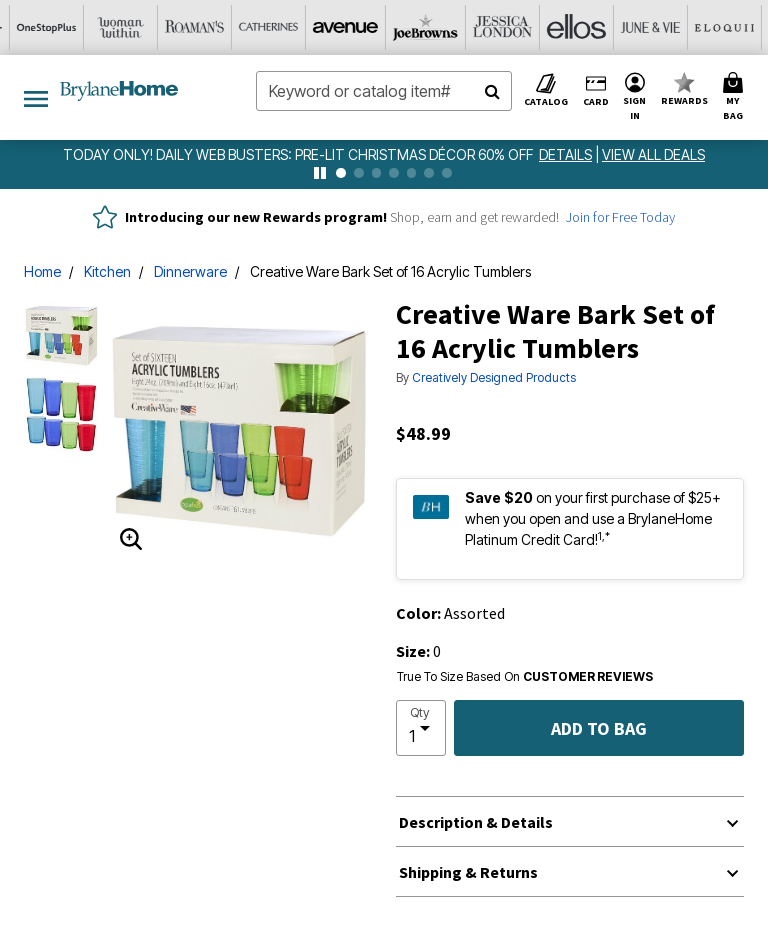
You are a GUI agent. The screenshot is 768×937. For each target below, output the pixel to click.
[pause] (320, 173)
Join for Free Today (620, 217)
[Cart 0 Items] (736, 97)
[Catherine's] (51, 27)
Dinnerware (190, 271)
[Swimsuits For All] (569, 27)
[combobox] (384, 91)
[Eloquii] (495, 27)
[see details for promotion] (567, 154)
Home (42, 271)
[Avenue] (125, 27)
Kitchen (107, 271)
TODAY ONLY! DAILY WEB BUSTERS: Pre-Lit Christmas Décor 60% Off (299, 154)
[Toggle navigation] (36, 97)
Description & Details (476, 822)
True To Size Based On (525, 677)
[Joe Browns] (199, 27)
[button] (635, 97)
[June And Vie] (421, 27)
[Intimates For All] (717, 27)
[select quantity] (421, 728)
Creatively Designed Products (494, 377)
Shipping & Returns (468, 872)
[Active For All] (643, 27)
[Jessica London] (273, 27)
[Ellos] (347, 27)
